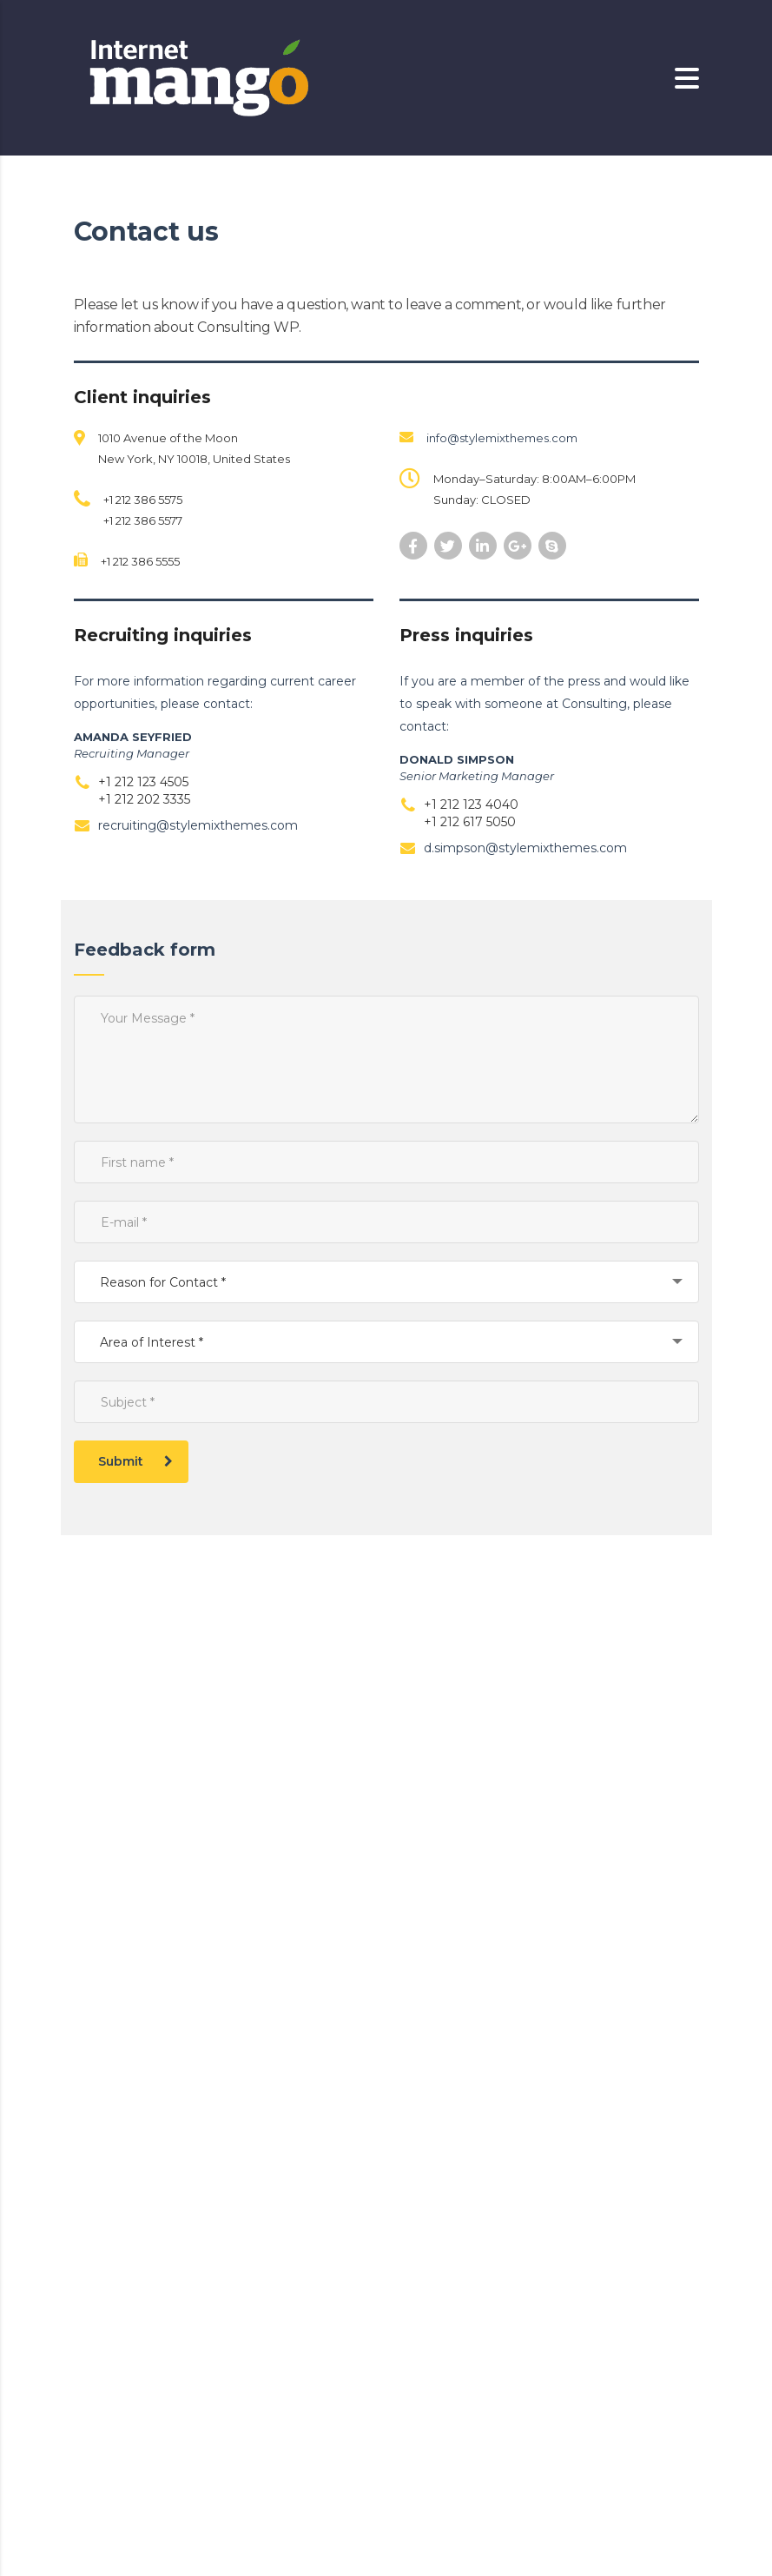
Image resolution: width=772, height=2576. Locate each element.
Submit (135, 1461)
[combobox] (386, 1282)
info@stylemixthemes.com (501, 438)
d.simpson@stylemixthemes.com (525, 848)
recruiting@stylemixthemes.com (198, 825)
